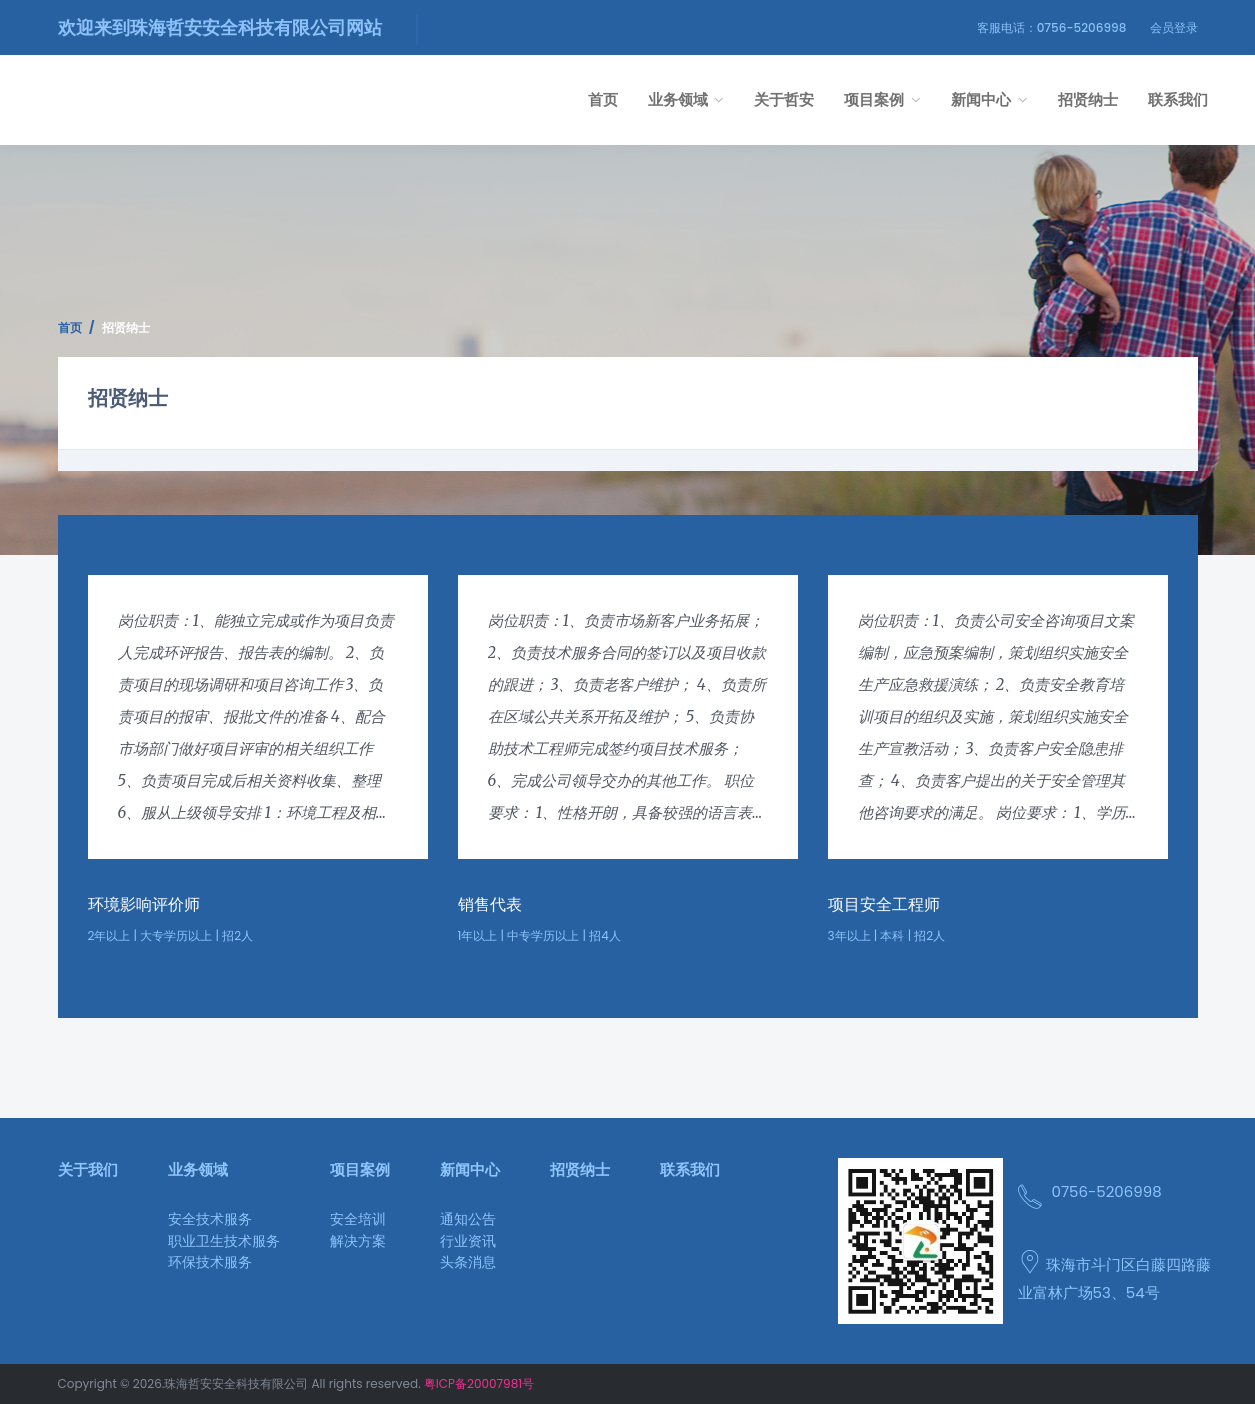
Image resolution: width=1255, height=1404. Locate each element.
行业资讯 (468, 1241)
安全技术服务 (210, 1219)
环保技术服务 (210, 1262)
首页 (603, 99)
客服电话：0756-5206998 (1052, 27)
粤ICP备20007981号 (479, 1383)
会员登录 (1174, 27)
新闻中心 (989, 99)
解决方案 (358, 1241)
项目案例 (882, 99)
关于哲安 (784, 99)
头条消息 (468, 1262)
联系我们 (1178, 99)
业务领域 (686, 99)
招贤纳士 (1088, 99)
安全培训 (358, 1219)
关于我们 (88, 1169)
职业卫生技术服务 (224, 1241)
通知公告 (468, 1219)
